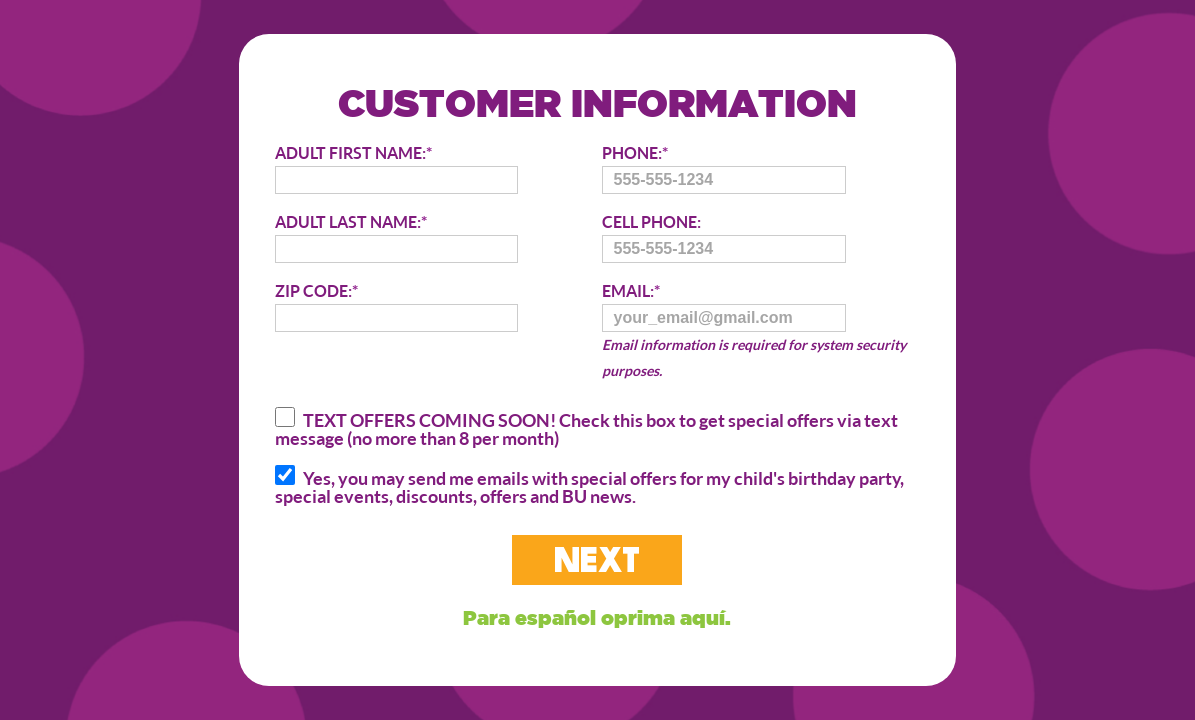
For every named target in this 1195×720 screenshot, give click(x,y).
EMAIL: (765, 332)
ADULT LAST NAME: (396, 237)
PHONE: (723, 168)
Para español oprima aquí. (597, 617)
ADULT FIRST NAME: (396, 168)
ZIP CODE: (396, 306)
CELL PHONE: (723, 237)
